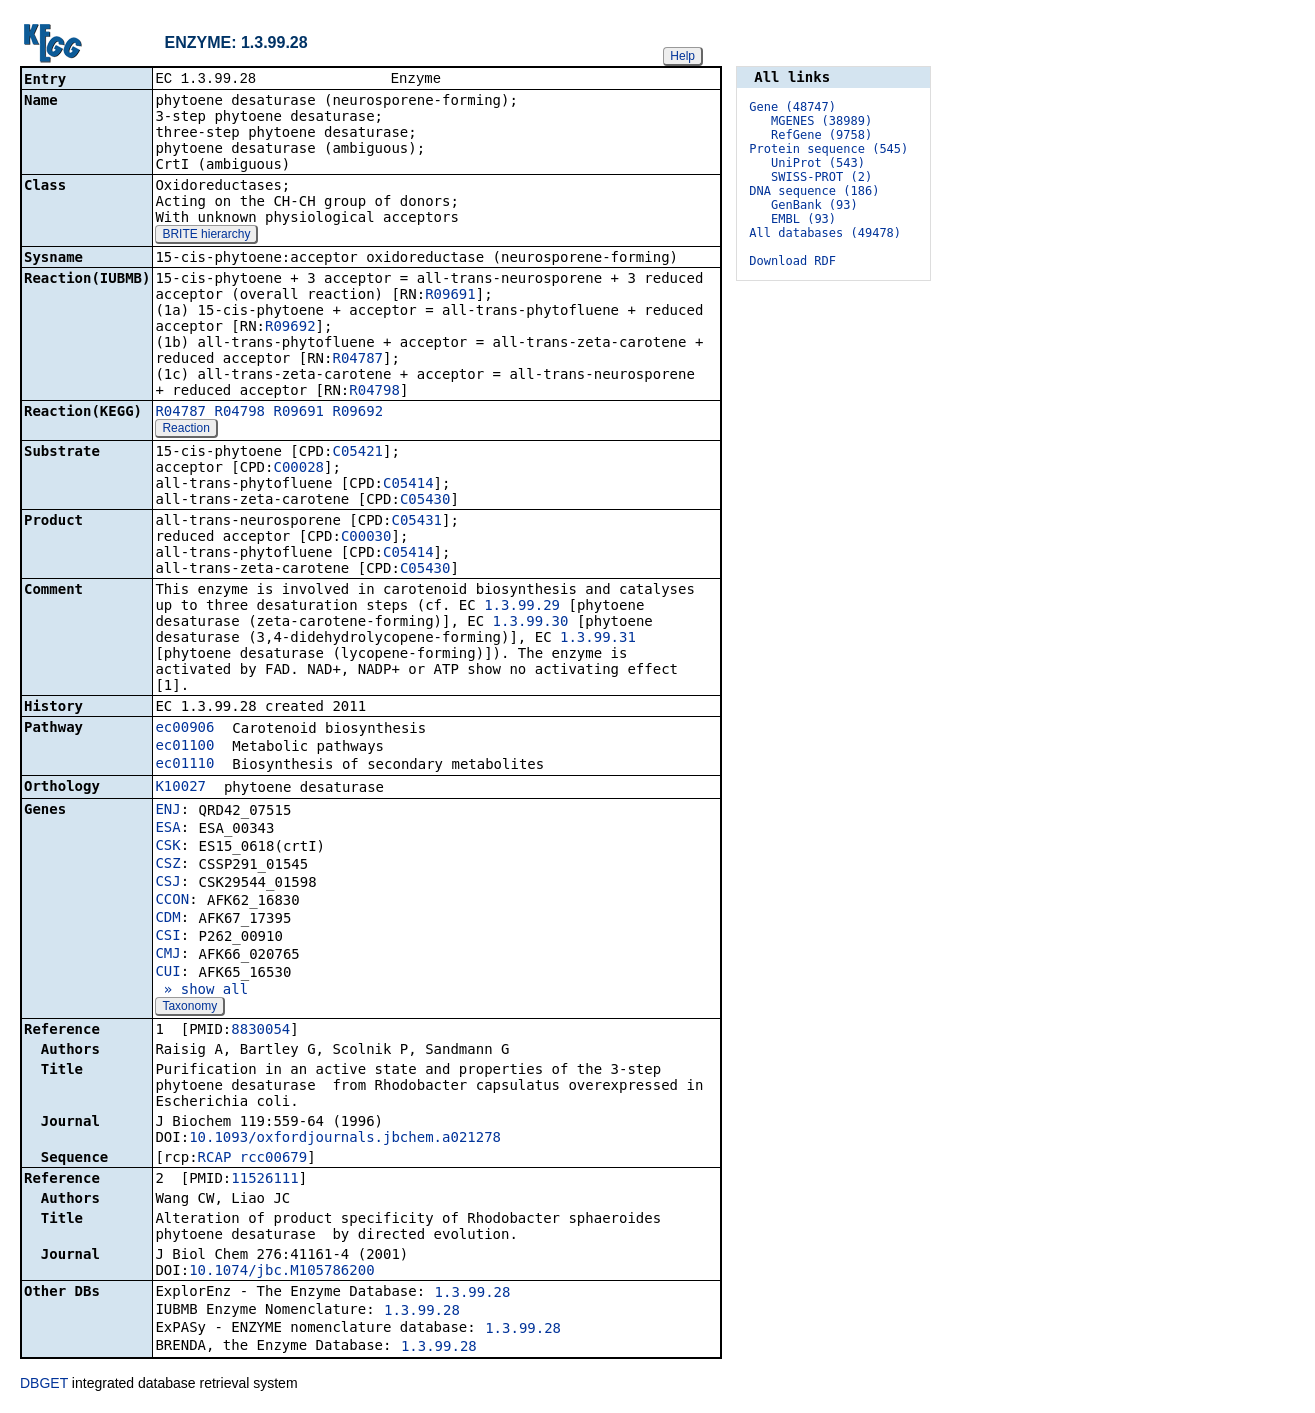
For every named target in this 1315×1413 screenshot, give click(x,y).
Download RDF (792, 261)
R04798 (374, 392)
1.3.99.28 (473, 1294)
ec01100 (184, 747)
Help (682, 56)
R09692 (290, 328)
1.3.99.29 (522, 607)
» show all (201, 991)
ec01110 (184, 765)
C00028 (298, 469)
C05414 (408, 485)
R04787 (357, 360)
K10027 (180, 788)
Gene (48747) (792, 107)
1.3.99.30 (531, 623)
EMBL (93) (803, 219)
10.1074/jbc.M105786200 (281, 1272)
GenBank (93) (814, 205)
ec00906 (184, 729)
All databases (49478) (825, 233)
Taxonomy (189, 1008)
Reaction (185, 430)
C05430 (425, 501)
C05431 (416, 522)
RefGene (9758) (821, 135)
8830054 (260, 1031)
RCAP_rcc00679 (253, 1159)
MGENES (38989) (821, 121)
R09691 (450, 296)
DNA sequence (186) (814, 191)
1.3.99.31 (598, 639)
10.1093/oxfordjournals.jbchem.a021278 (345, 1139)
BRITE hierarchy (206, 236)
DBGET (44, 1385)
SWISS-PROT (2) (821, 177)
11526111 (264, 1180)
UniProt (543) (818, 163)
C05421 (357, 453)
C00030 (366, 538)
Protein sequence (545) (828, 149)
